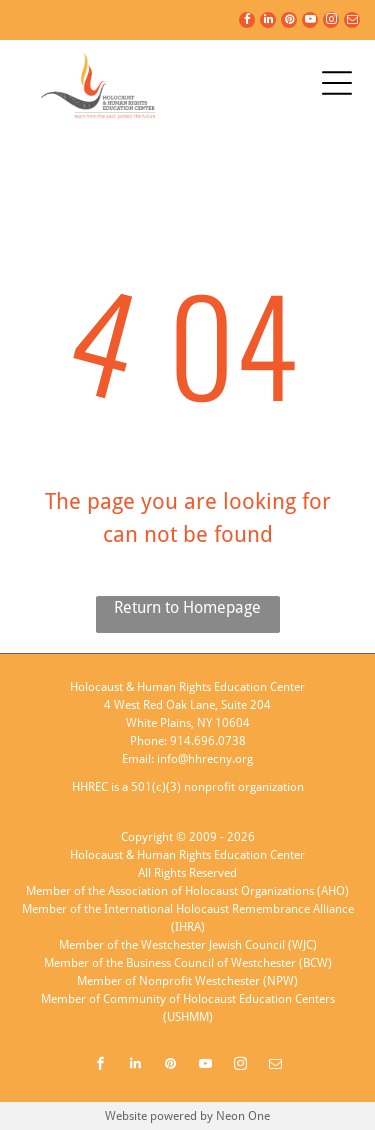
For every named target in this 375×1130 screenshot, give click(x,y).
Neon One (243, 1116)
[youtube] (310, 22)
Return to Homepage (187, 607)
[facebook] (247, 22)
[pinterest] (289, 22)
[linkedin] (268, 22)
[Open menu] (337, 83)
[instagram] (331, 22)
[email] (352, 22)
